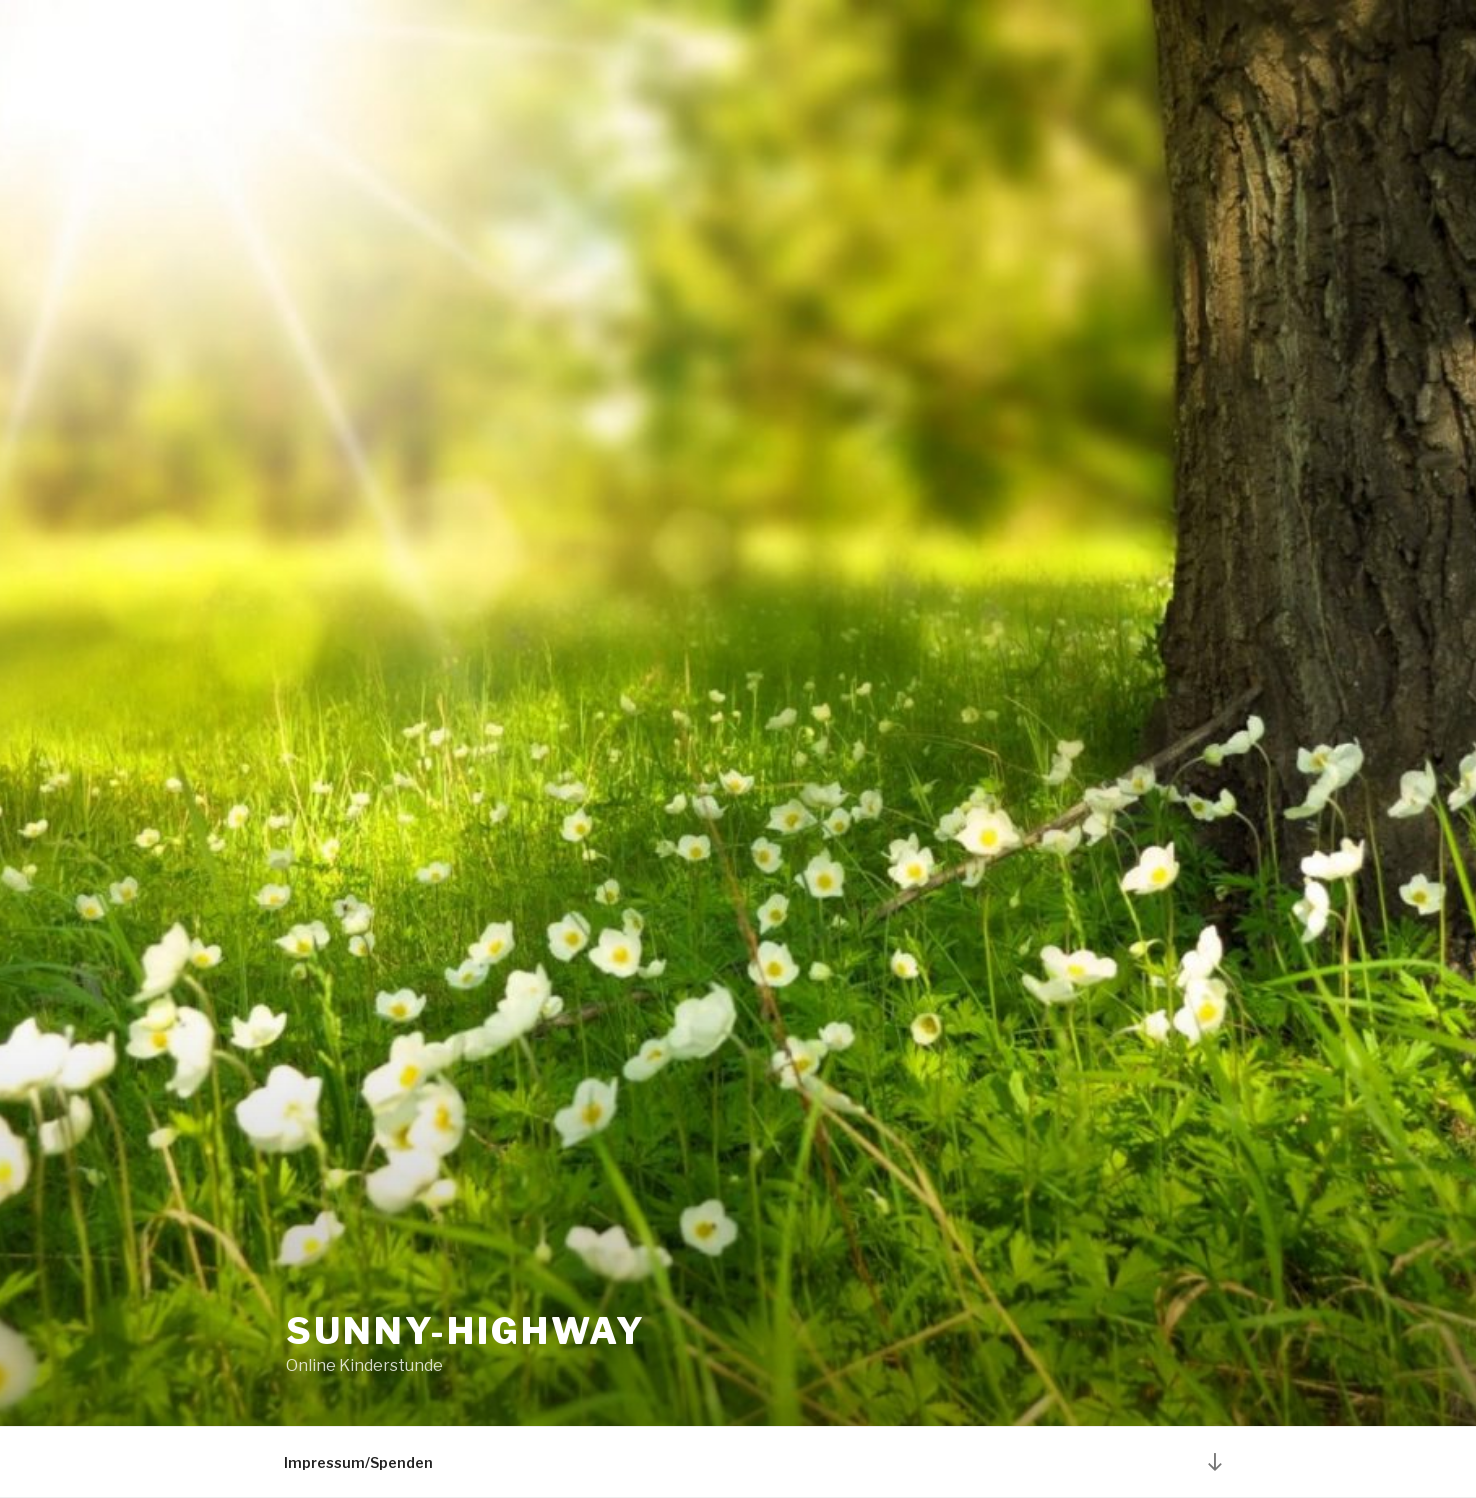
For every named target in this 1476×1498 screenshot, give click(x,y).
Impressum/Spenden (358, 1462)
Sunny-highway (465, 1331)
